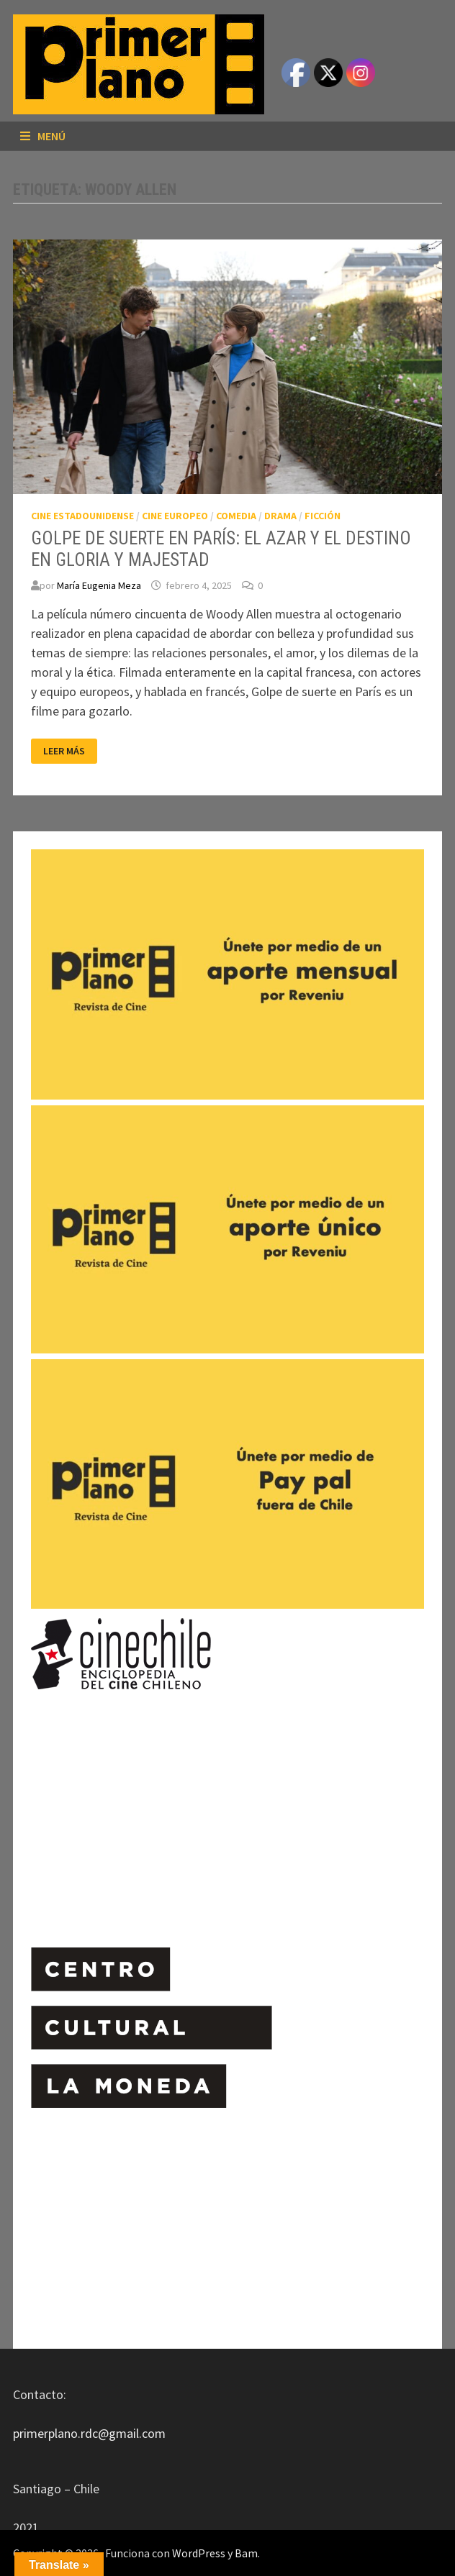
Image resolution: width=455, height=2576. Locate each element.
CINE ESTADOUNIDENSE (82, 515)
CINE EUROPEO (175, 515)
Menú (43, 136)
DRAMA (280, 515)
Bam (246, 2553)
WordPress (198, 2553)
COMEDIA (236, 515)
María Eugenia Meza (99, 585)
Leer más (65, 751)
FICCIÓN (323, 515)
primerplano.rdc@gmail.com (89, 2433)
